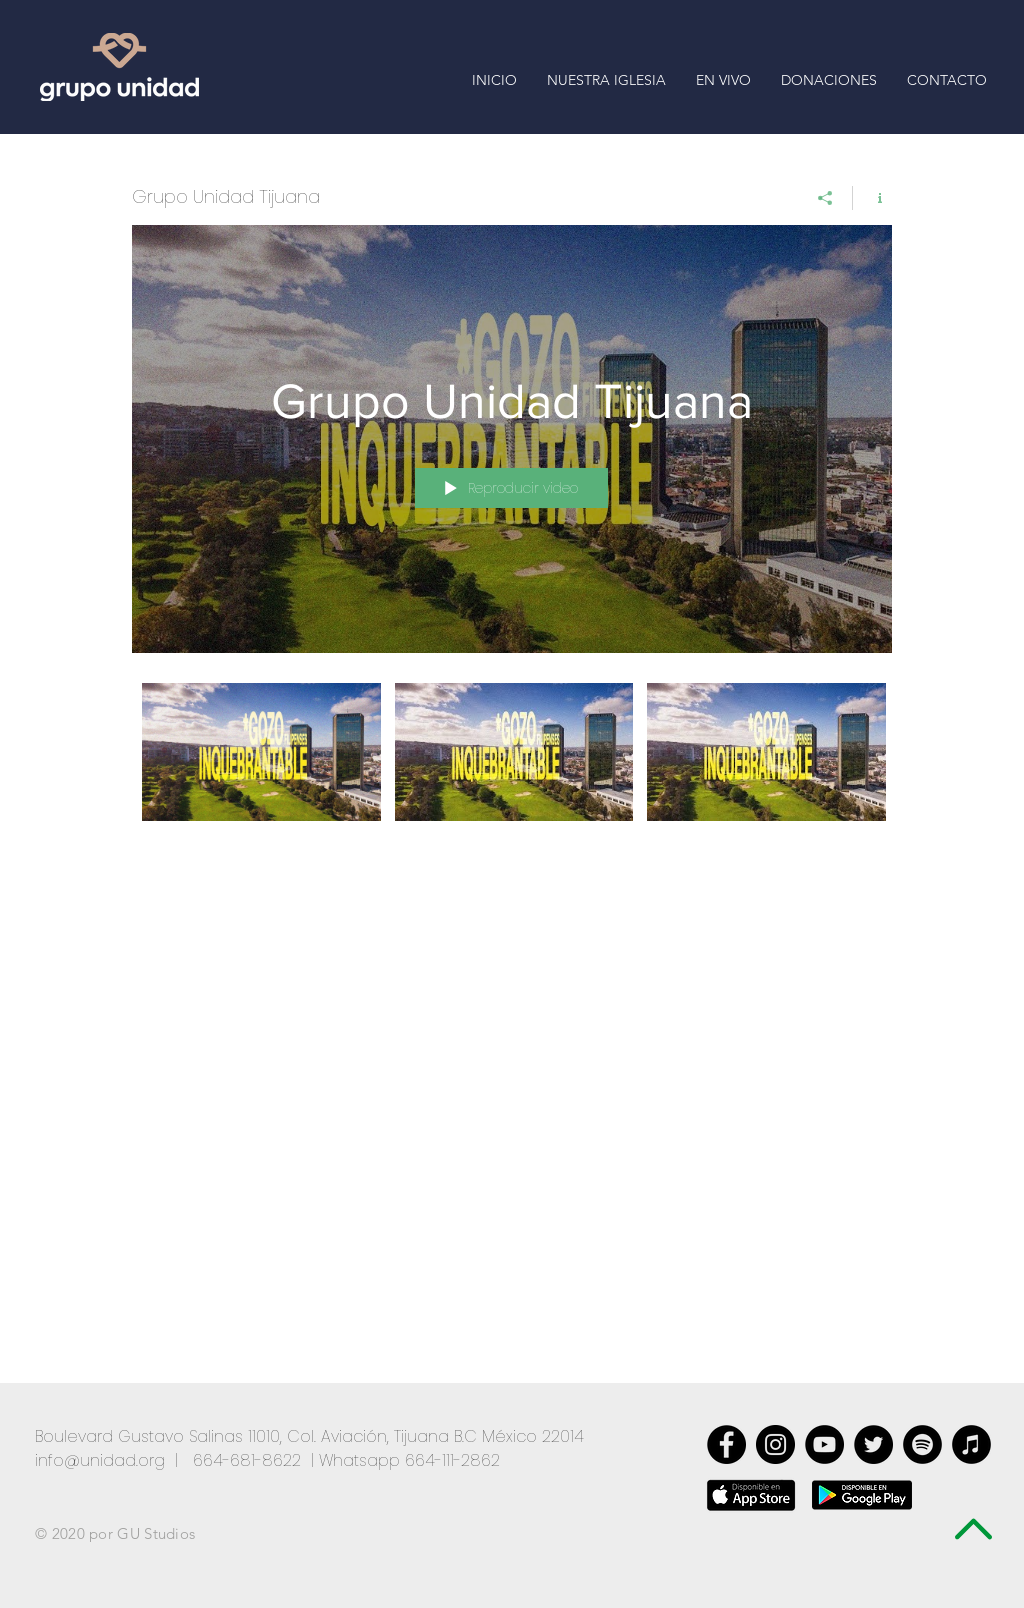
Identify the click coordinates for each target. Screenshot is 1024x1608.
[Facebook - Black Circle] (726, 1444)
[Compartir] (825, 198)
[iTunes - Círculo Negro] (971, 1444)
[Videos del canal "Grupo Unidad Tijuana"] (512, 766)
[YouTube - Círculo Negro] (824, 1444)
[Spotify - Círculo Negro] (922, 1444)
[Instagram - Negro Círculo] (775, 1444)
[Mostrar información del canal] (872, 198)
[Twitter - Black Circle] (873, 1444)
